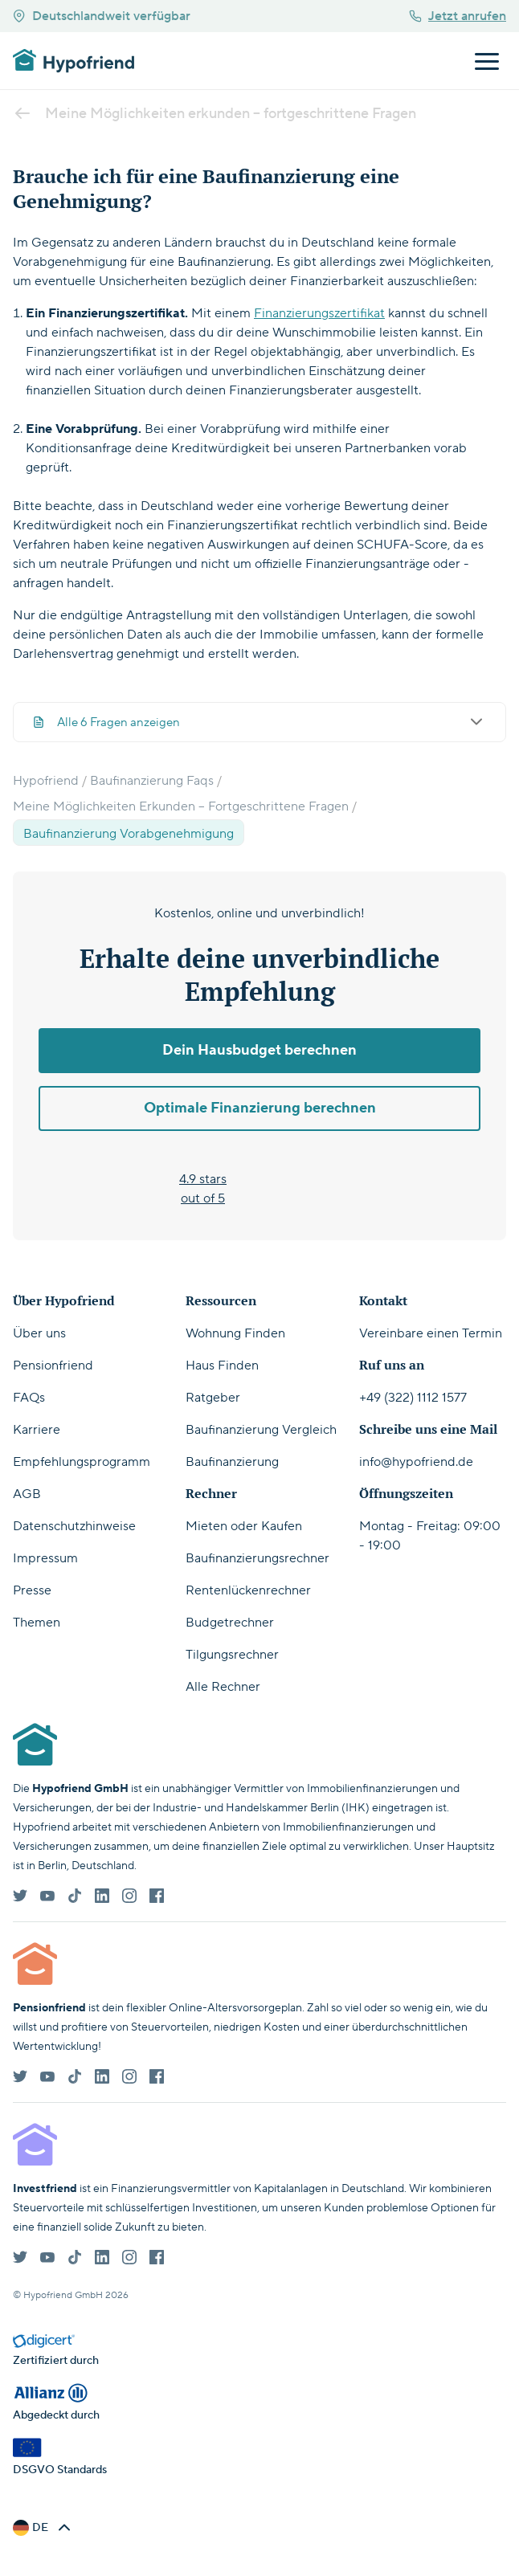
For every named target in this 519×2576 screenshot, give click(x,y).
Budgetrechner (230, 1623)
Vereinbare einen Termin (430, 1333)
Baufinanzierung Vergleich (261, 1430)
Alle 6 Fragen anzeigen (259, 722)
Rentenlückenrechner (248, 1590)
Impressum (45, 1558)
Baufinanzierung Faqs (152, 781)
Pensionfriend (53, 1365)
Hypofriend (46, 781)
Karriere (36, 1430)
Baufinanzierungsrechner (257, 1558)
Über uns (39, 1333)
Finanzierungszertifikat (319, 313)
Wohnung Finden (235, 1333)
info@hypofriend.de (416, 1462)
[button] (43, 2527)
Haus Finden (222, 1365)
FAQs (29, 1398)
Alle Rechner (223, 1687)
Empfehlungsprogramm (81, 1462)
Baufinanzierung (232, 1462)
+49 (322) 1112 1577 (413, 1398)
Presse (32, 1590)
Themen (36, 1623)
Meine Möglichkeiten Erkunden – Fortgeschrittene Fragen (181, 806)
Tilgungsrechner (232, 1655)
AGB (27, 1494)
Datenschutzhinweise (74, 1526)
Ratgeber (213, 1398)
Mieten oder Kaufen (244, 1526)
